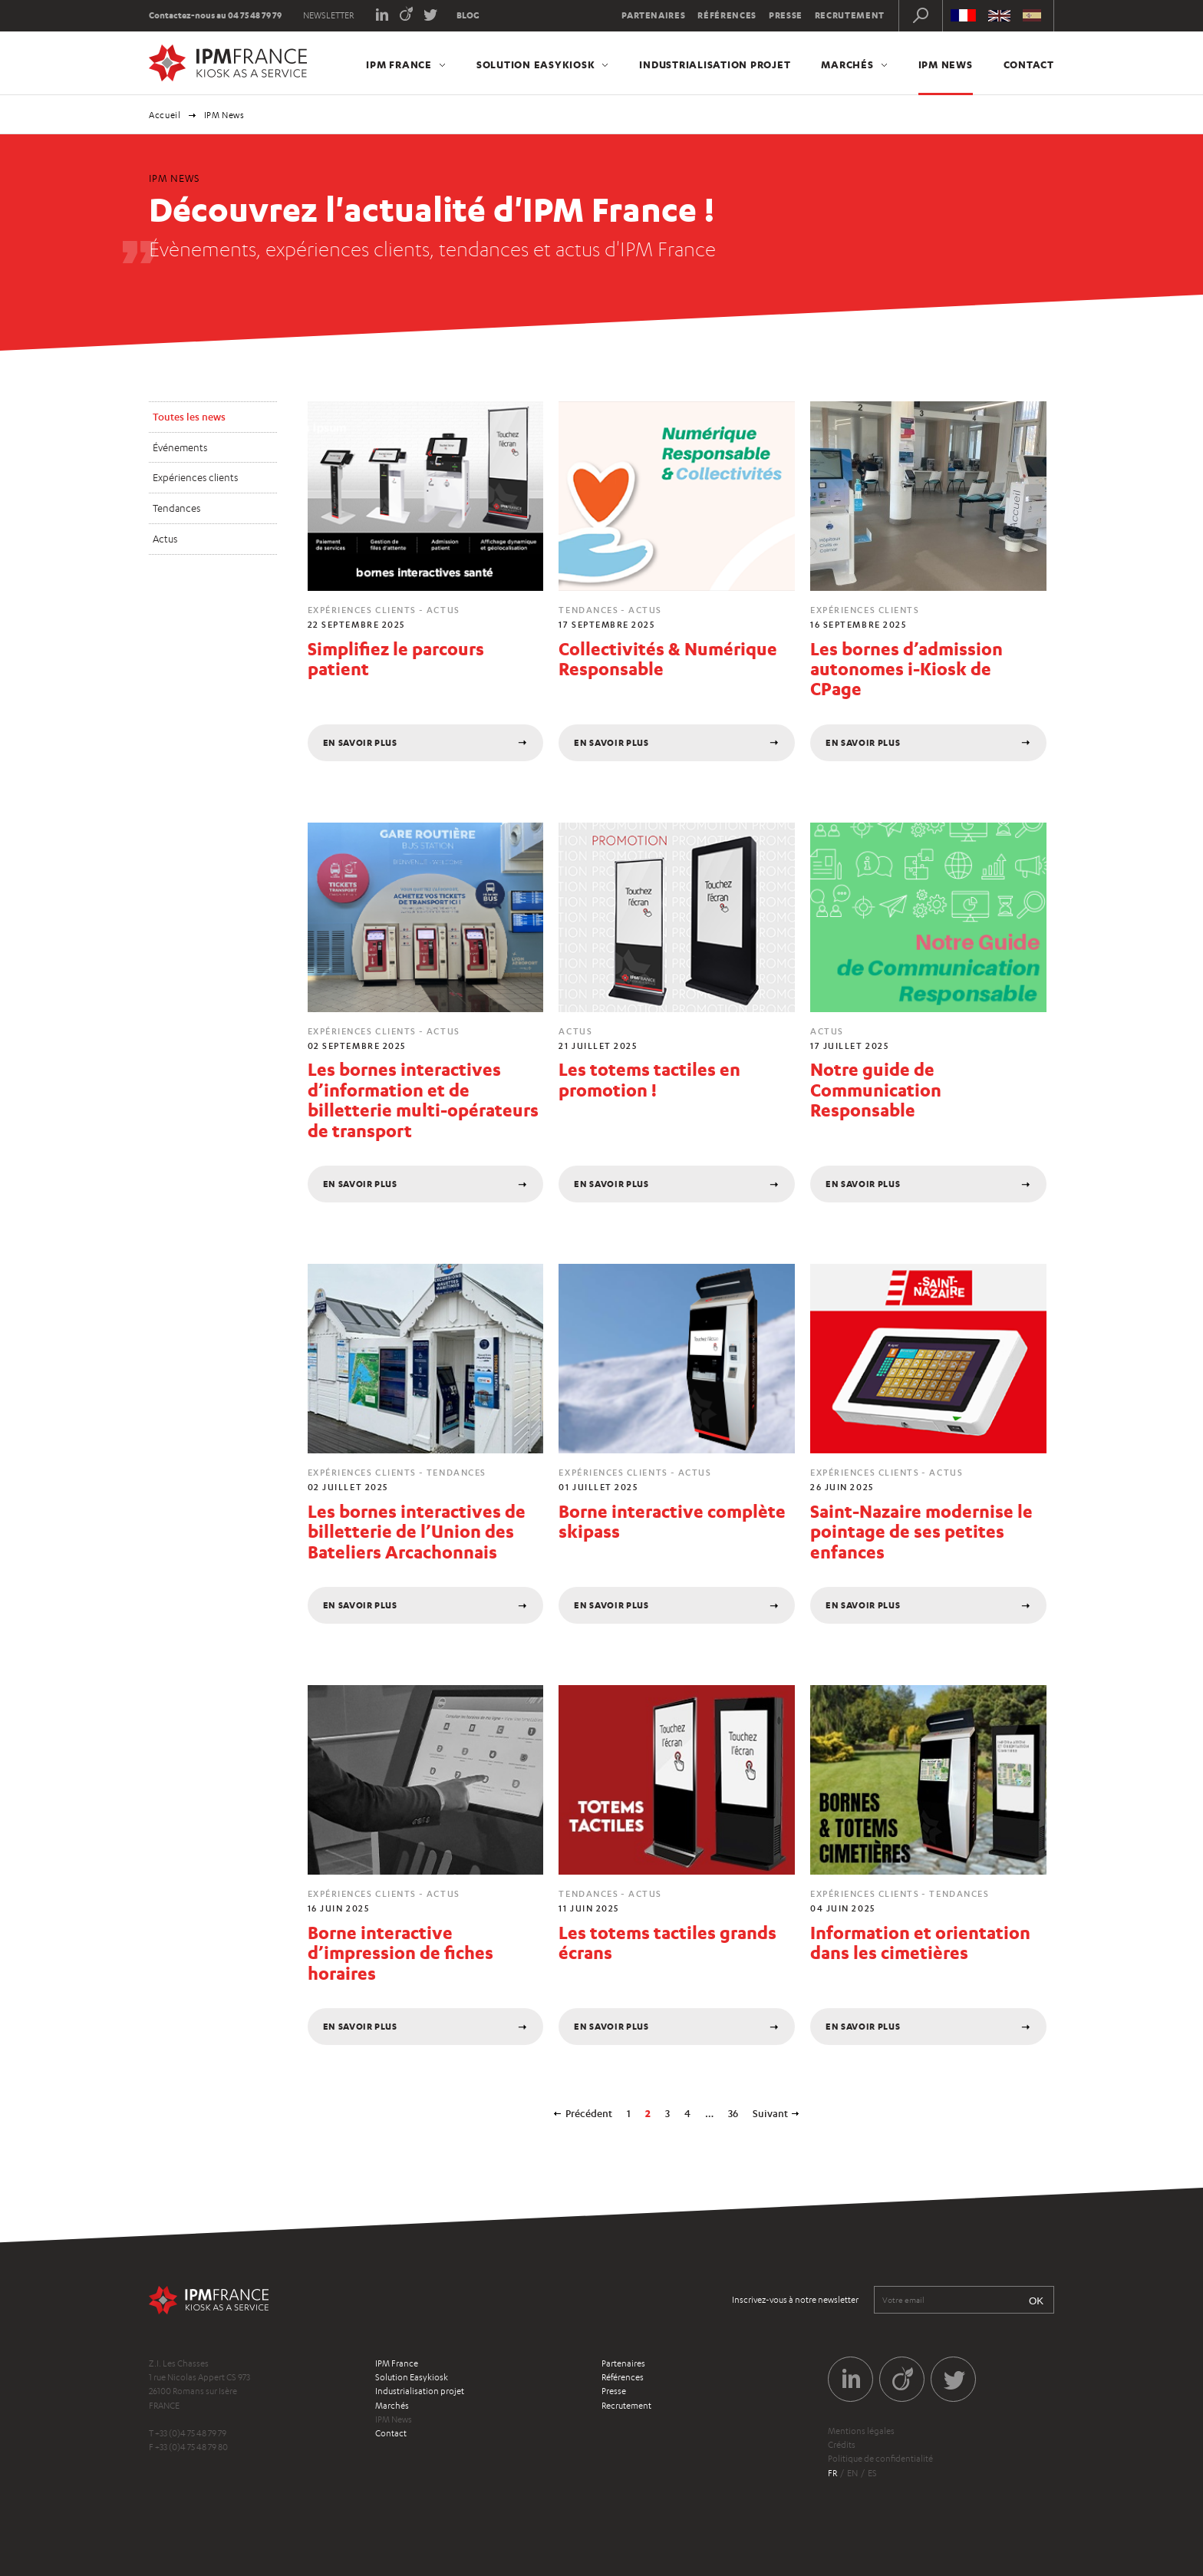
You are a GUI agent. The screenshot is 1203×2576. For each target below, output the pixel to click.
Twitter (430, 13)
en (852, 2473)
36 (733, 2113)
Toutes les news (189, 417)
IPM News (945, 64)
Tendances (176, 508)
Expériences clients (195, 477)
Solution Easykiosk (535, 64)
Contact (1029, 64)
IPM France (399, 64)
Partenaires (653, 15)
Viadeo (406, 13)
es (872, 2473)
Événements (180, 447)
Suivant (770, 2113)
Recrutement (850, 15)
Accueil (165, 115)
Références (726, 15)
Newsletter (328, 15)
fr (832, 2473)
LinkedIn (381, 13)
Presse (786, 15)
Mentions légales (861, 2431)
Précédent (588, 2113)
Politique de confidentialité (880, 2458)
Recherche (920, 15)
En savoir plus (360, 742)
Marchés (847, 64)
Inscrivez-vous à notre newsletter (795, 2299)
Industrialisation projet (714, 64)
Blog (468, 15)
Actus (165, 539)
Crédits (841, 2444)
